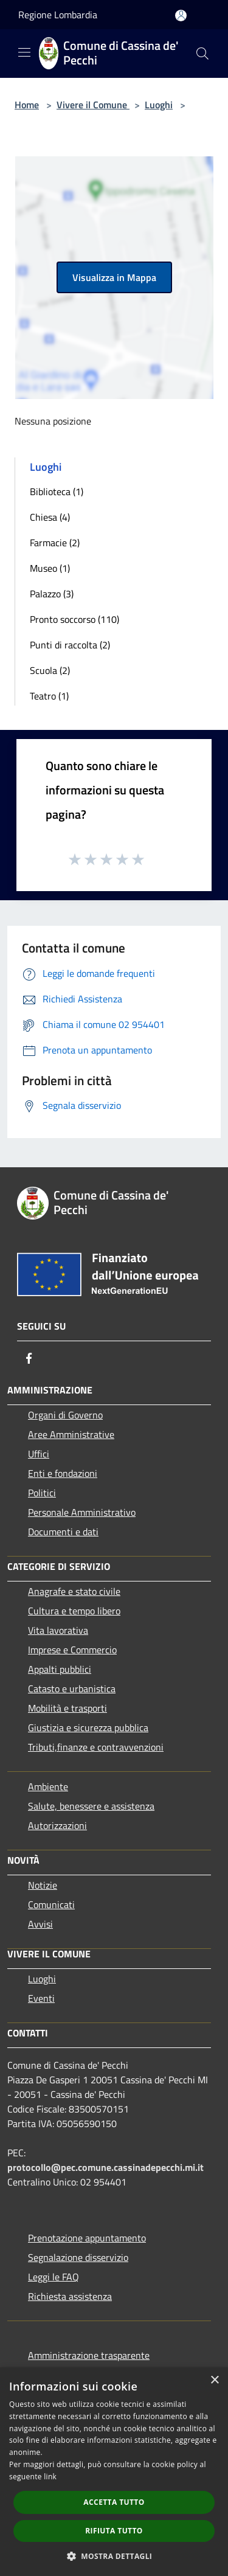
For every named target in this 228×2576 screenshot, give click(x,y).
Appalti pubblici (59, 1669)
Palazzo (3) (52, 593)
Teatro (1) (49, 696)
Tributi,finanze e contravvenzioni (96, 1747)
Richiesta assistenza (70, 2296)
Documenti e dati (63, 1531)
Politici (42, 1492)
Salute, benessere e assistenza (91, 1806)
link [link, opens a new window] (50, 2476)
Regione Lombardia (57, 14)
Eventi (41, 1998)
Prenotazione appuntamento (87, 2238)
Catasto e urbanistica (72, 1688)
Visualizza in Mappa (114, 277)
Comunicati (51, 1904)
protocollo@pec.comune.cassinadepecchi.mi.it (105, 2167)
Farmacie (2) (55, 542)
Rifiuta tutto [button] (114, 2531)
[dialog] (114, 2471)
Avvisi (40, 1924)
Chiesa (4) (50, 517)
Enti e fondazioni (62, 1473)
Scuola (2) (50, 670)
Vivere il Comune (93, 104)
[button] (114, 2556)
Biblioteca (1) (56, 491)
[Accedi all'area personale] (181, 15)
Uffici (38, 1453)
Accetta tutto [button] (113, 2502)
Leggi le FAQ (53, 2276)
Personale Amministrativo (82, 1512)
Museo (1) (50, 568)
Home (27, 104)
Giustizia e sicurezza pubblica (88, 1727)
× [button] (214, 2380)
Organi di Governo (65, 1415)
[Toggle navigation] (24, 52)
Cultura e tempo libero (74, 1610)
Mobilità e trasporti (67, 1708)
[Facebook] (29, 1358)
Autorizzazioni (57, 1825)
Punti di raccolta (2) (70, 644)
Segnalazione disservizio (78, 2257)
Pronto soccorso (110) (74, 619)
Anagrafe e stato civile (74, 1591)
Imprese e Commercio (72, 1649)
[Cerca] (202, 53)
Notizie (42, 1885)
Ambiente (48, 1786)
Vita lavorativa (58, 1630)
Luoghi (159, 104)
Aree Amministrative (71, 1434)
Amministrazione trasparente (89, 2355)
